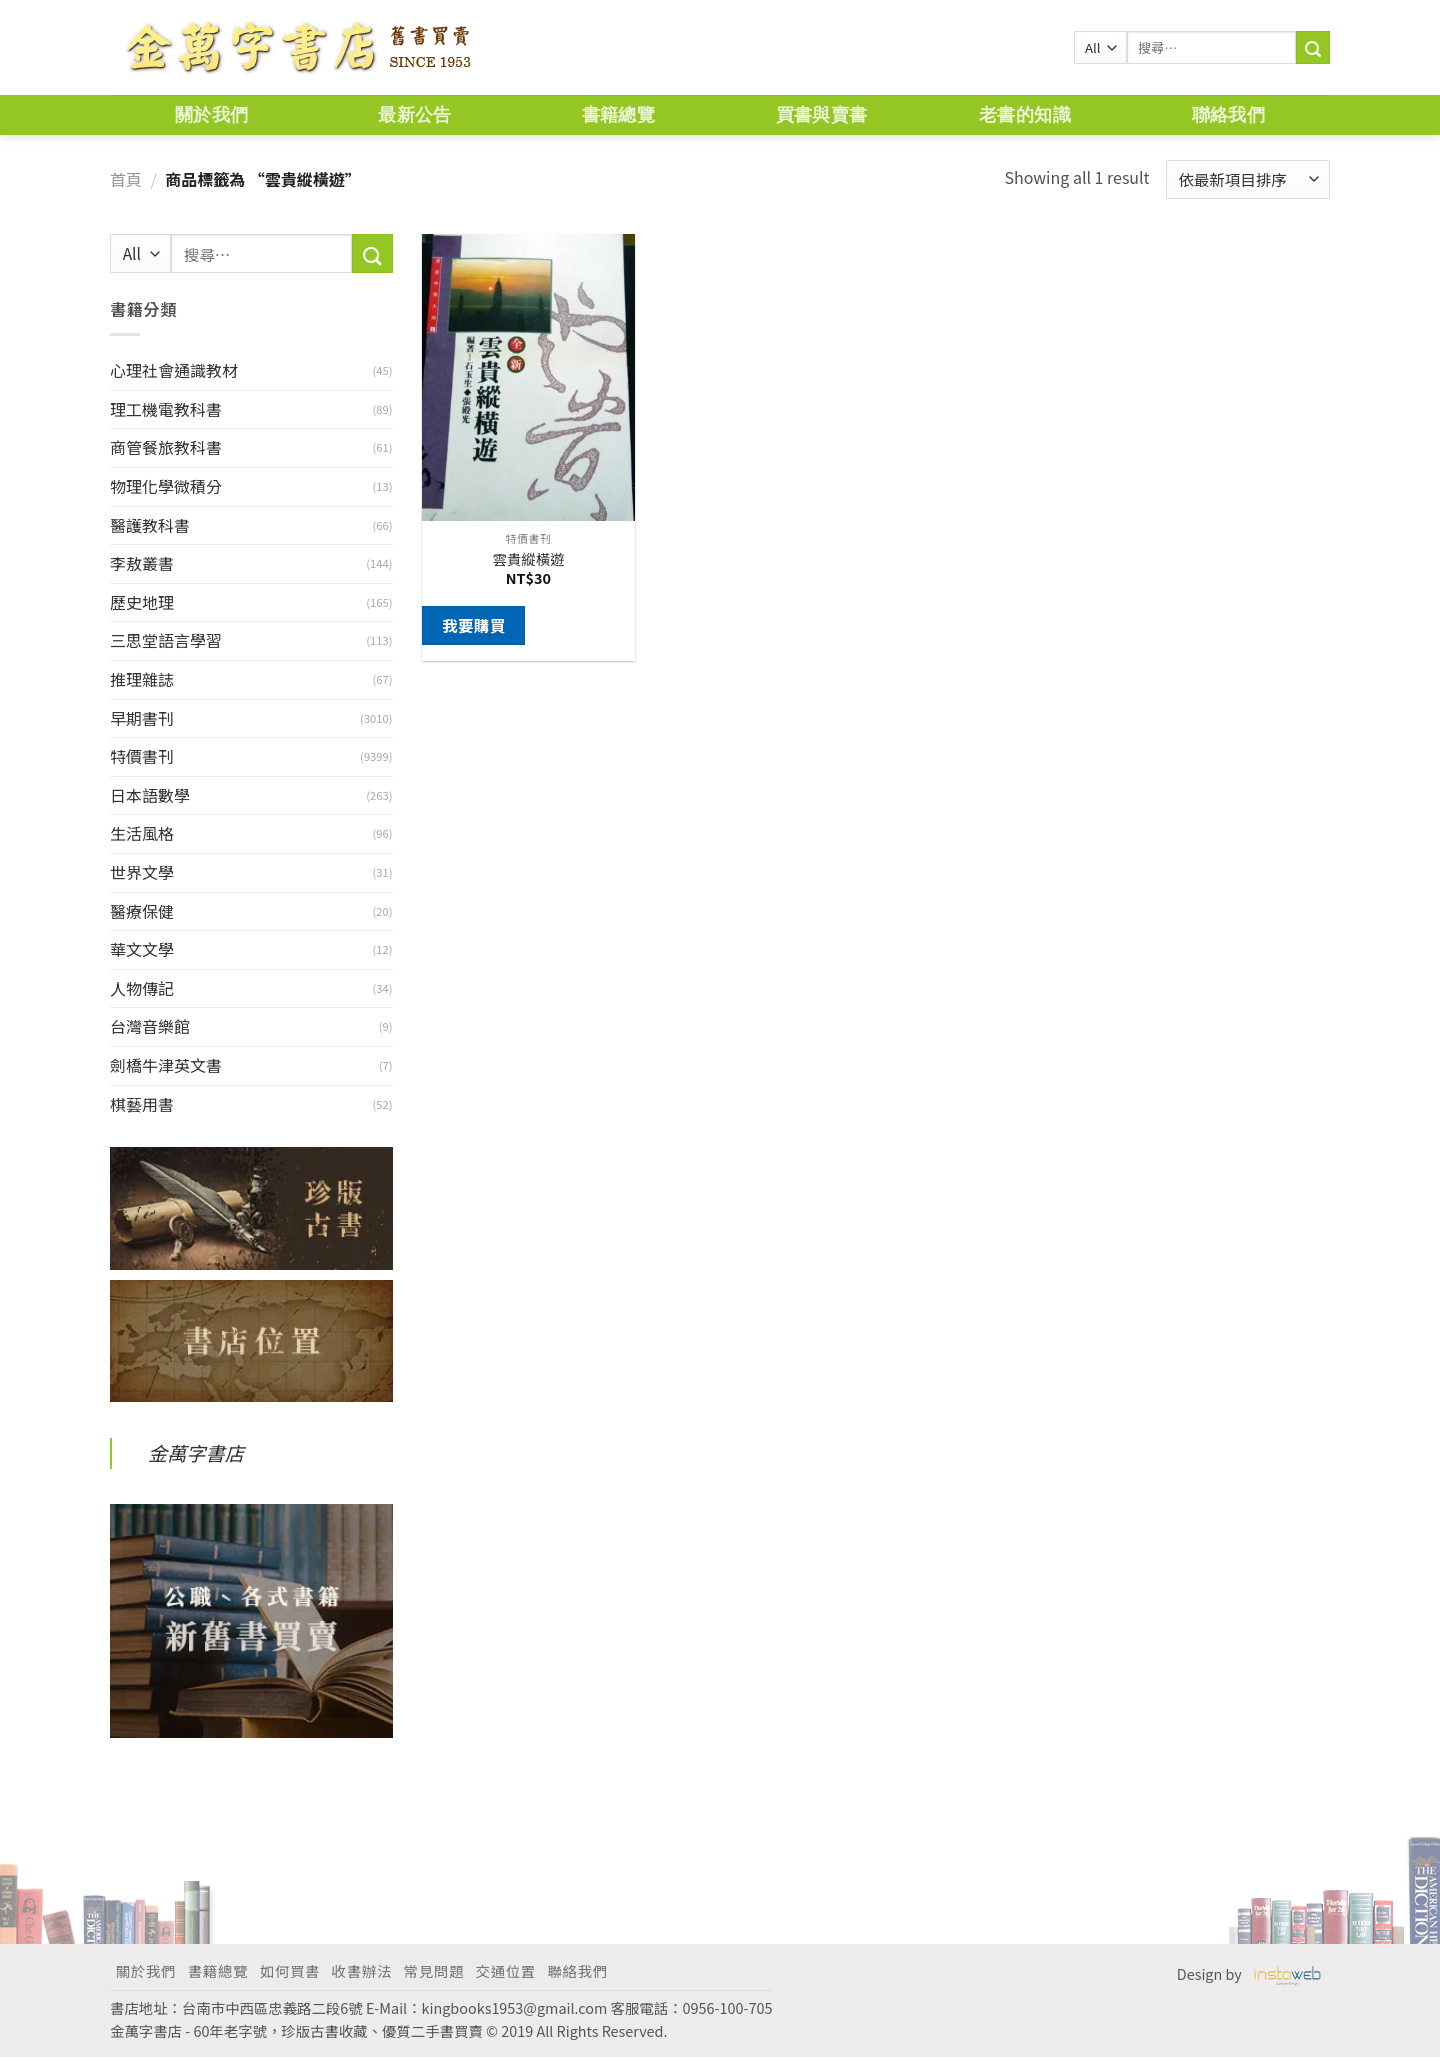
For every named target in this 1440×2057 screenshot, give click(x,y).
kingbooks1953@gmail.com (515, 2007)
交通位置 (506, 1970)
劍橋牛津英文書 (166, 1065)
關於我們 (211, 114)
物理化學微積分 (166, 486)
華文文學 (142, 949)
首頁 (126, 179)
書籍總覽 (618, 114)
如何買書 (290, 1970)
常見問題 (434, 1970)
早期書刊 (142, 718)
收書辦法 (362, 1970)
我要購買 (474, 625)
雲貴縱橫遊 (528, 559)
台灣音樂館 (150, 1026)
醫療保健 (142, 911)
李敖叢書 (142, 563)
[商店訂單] (1248, 179)
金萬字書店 (196, 1453)
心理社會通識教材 (174, 370)
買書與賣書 (822, 114)
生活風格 (142, 833)
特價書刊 (142, 756)
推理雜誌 (142, 679)
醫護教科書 (150, 525)
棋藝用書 (142, 1104)
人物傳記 (142, 988)
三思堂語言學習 (166, 640)
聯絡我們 (1228, 114)
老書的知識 (1025, 114)
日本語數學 (150, 795)
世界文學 (142, 872)
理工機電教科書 (166, 409)
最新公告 (414, 114)
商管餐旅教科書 (166, 447)
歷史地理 (142, 602)
